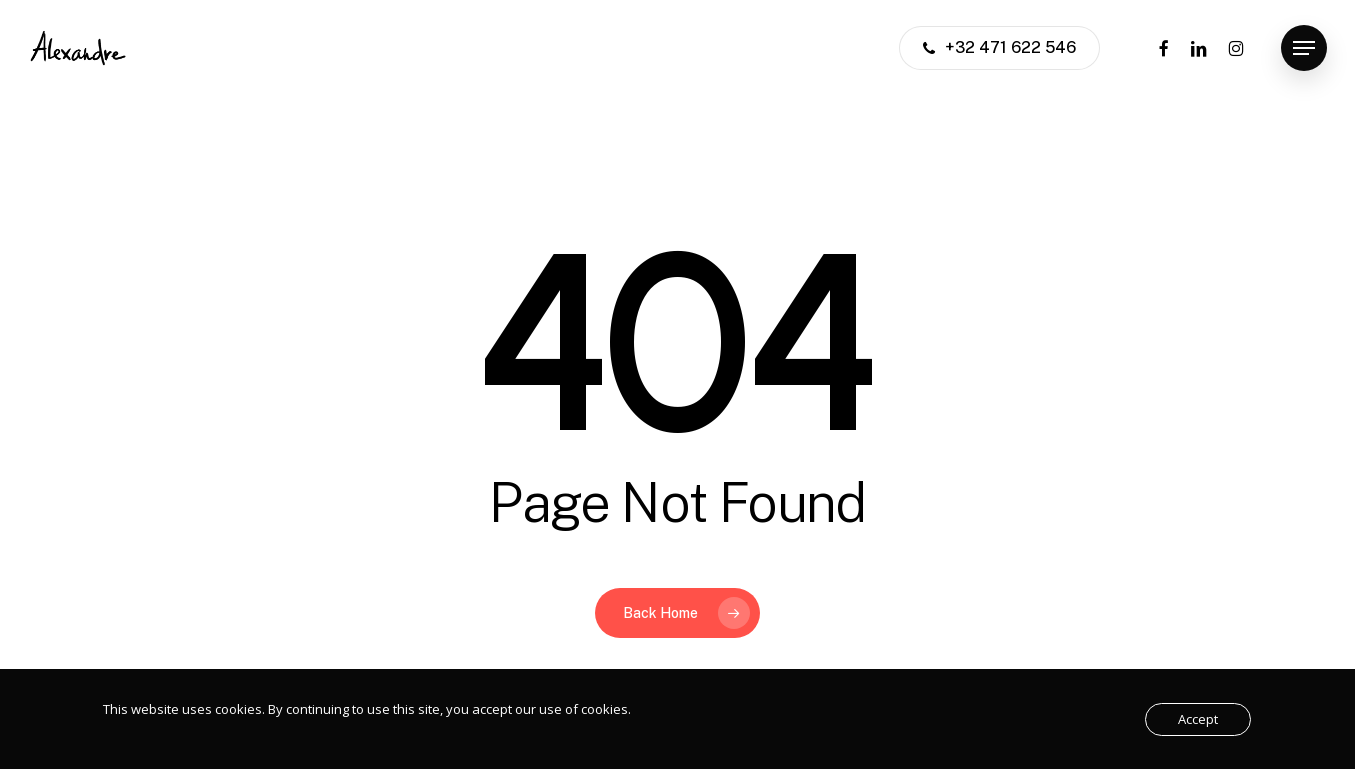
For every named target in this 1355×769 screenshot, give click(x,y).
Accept (1198, 719)
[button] (1304, 48)
